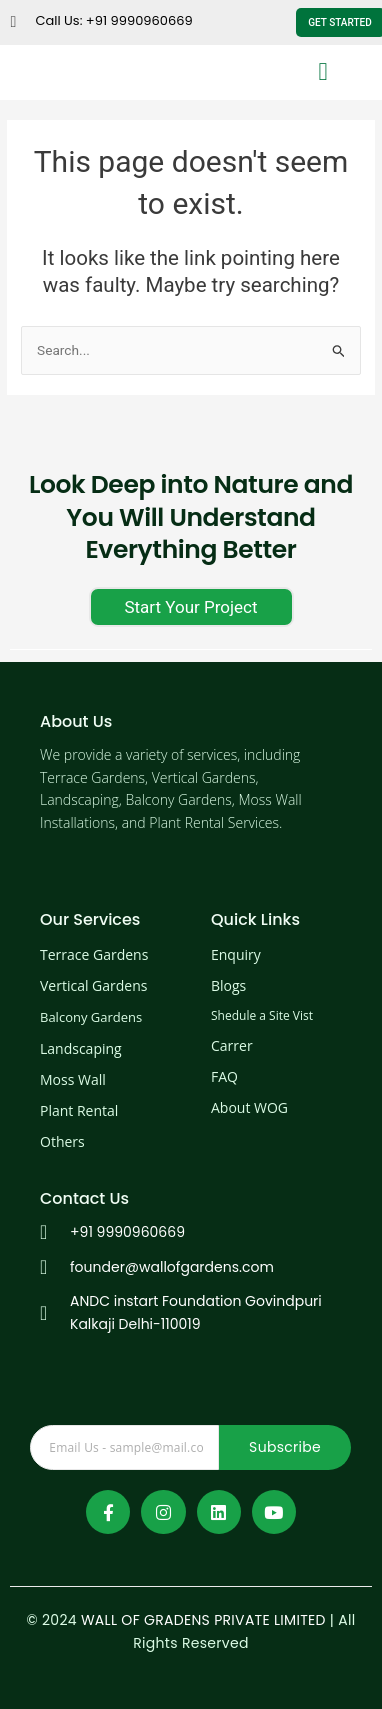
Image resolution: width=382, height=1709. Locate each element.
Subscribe (285, 1447)
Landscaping (81, 1048)
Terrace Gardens (94, 954)
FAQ (224, 1076)
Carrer (232, 1045)
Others (62, 1141)
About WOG (249, 1107)
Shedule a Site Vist (262, 1015)
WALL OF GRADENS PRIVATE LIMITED (203, 1620)
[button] (323, 71)
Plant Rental (79, 1110)
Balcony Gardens (91, 1017)
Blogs (228, 985)
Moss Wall (73, 1079)
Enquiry (236, 954)
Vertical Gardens (93, 985)
